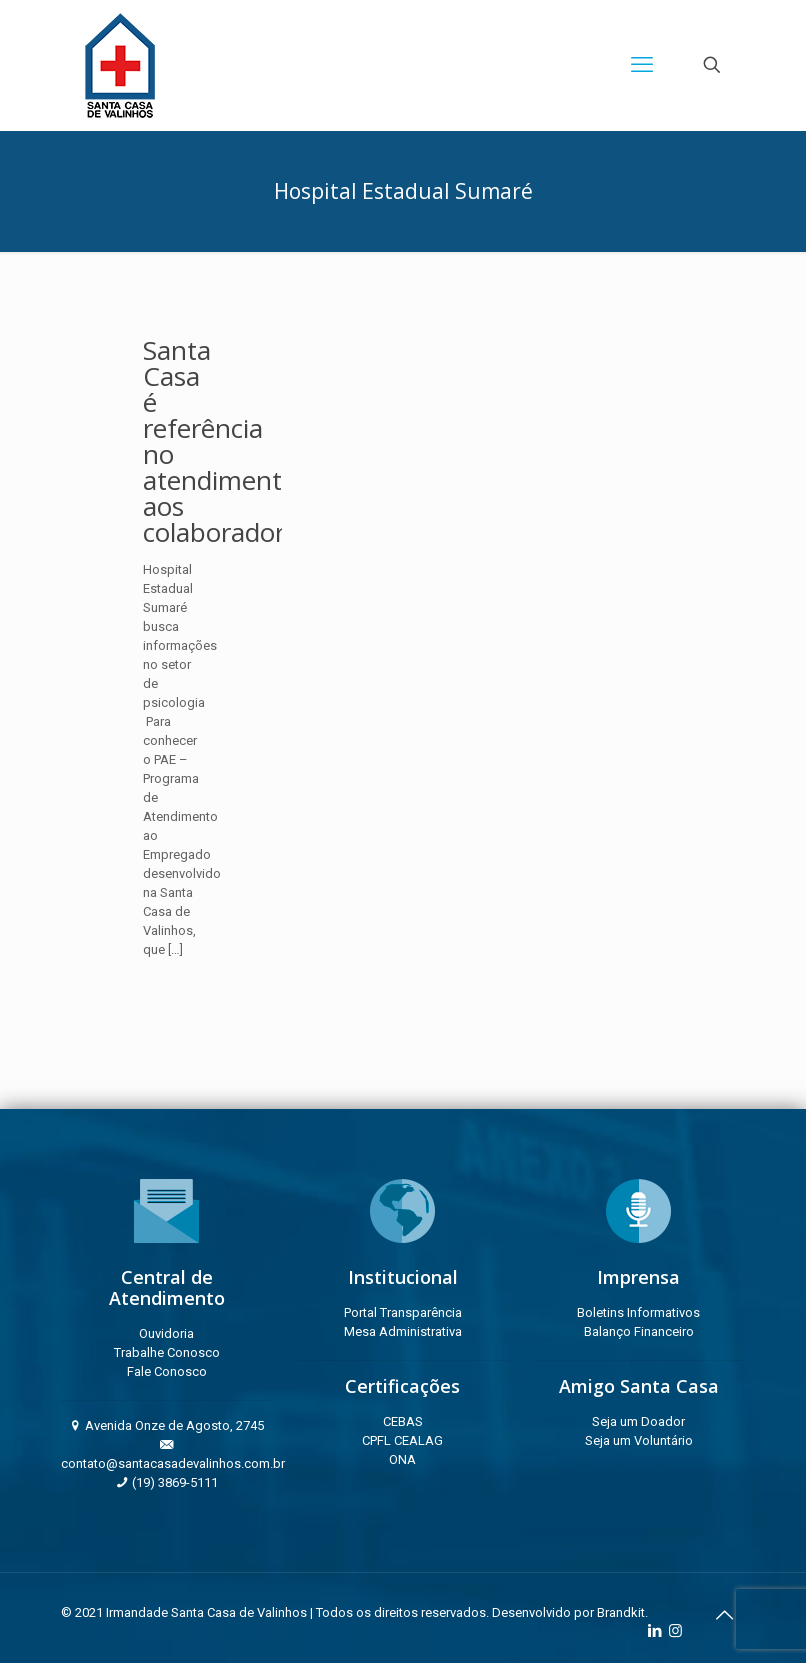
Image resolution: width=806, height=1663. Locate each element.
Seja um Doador (638, 1421)
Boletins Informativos (638, 1312)
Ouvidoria (166, 1333)
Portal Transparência (403, 1312)
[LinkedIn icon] (654, 1631)
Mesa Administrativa (403, 1331)
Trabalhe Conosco (167, 1352)
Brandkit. (622, 1612)
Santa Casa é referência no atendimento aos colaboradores (227, 441)
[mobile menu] (642, 65)
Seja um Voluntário (639, 1440)
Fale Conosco (167, 1371)
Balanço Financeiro (639, 1331)
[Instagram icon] (675, 1631)
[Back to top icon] (724, 1615)
